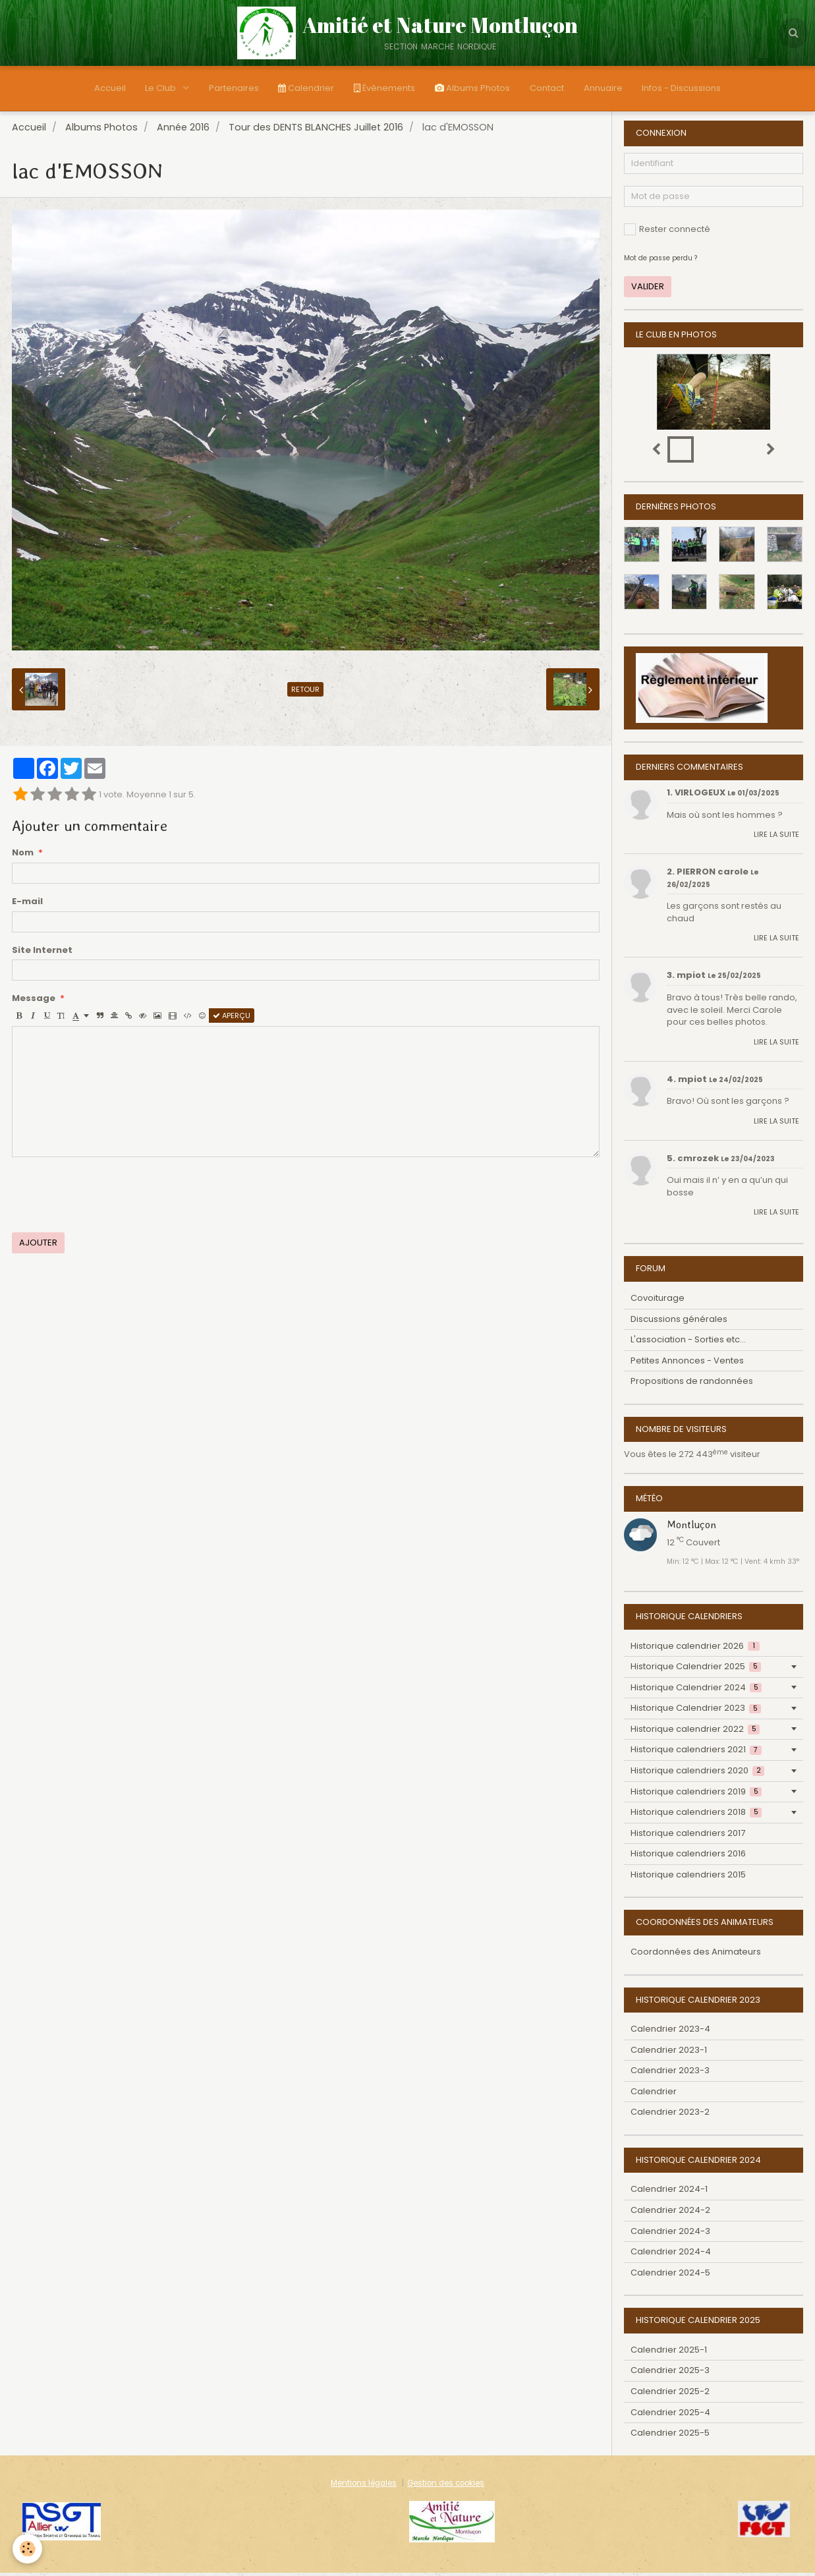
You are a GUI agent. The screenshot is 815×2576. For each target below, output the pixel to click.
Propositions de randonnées (692, 1384)
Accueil (109, 88)
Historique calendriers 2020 (697, 1773)
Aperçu (231, 1019)
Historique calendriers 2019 (696, 1795)
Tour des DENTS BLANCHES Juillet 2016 (316, 130)
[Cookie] (28, 2548)
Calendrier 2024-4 (671, 2254)
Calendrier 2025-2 (670, 2394)
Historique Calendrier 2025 (696, 1669)
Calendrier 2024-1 (669, 2192)
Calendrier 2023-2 (670, 2115)
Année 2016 (183, 130)
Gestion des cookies (445, 2486)
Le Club (161, 88)
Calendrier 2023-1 (669, 2053)
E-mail (27, 905)
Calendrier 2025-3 (670, 2373)
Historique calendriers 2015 (688, 1878)
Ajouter (38, 1246)
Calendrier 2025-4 (670, 2415)
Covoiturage (658, 1301)
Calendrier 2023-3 (670, 2073)
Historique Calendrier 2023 (696, 1711)
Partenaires (233, 88)
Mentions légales (364, 2486)
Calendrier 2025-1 (669, 2353)
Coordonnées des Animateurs (696, 1955)
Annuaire (603, 88)
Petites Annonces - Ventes (687, 1364)
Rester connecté (667, 232)
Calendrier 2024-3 (670, 2234)
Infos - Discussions (681, 88)
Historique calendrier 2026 (695, 1649)
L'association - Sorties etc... (688, 1342)
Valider (647, 289)
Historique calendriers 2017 (688, 1836)
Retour (305, 692)
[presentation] (112, 1198)
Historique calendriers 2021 (696, 1752)
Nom (23, 856)
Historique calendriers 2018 (696, 1815)
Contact (547, 88)
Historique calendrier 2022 (695, 1732)
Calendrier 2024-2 (670, 2213)
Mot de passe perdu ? (660, 261)
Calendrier (306, 88)
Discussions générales (679, 1322)
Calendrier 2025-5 (670, 2436)
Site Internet (42, 953)
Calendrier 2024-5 (670, 2276)
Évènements (384, 88)
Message (33, 1002)
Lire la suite (776, 837)
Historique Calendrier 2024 (696, 1690)
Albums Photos (472, 88)
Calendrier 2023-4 (670, 2032)
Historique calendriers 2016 (688, 1856)
